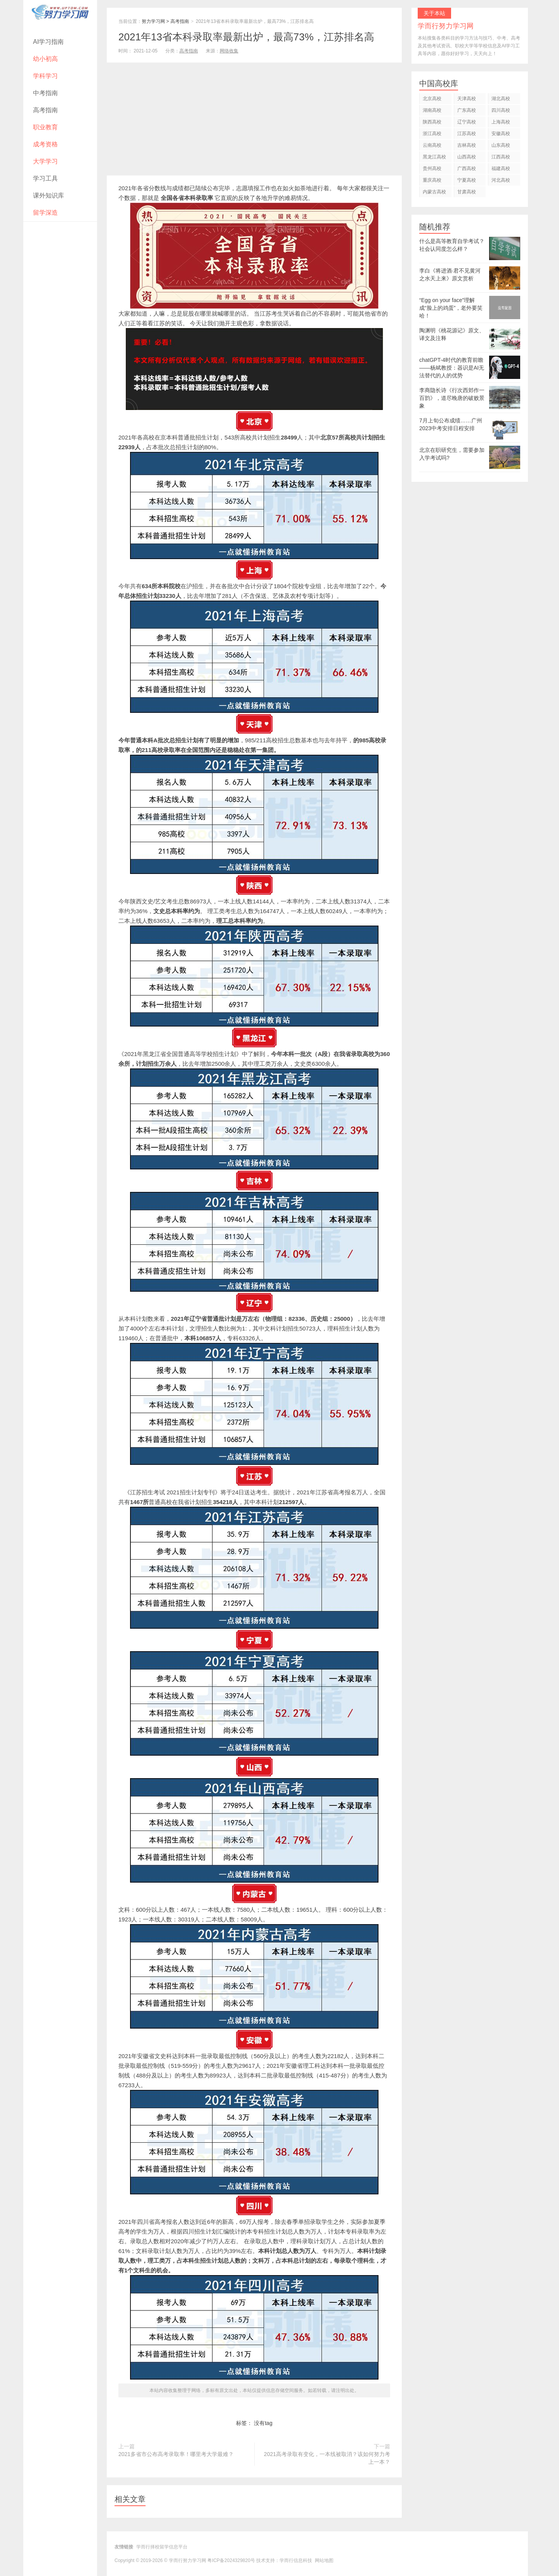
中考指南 (45, 93)
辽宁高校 (466, 122)
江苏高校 (466, 133)
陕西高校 (432, 122)
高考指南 (45, 110)
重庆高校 (432, 180)
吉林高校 (466, 145)
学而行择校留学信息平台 (161, 2547)
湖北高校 (500, 98)
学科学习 (45, 76)
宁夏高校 (466, 180)
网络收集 (229, 51)
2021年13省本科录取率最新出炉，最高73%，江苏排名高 (246, 37)
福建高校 (500, 168)
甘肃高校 (466, 192)
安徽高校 (500, 133)
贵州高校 (432, 168)
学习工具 (45, 178)
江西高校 (500, 157)
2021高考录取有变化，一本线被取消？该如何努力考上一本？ (327, 2458)
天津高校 (466, 98)
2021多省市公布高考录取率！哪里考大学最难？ (176, 2454)
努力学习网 (153, 21)
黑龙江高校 (434, 157)
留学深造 (45, 212)
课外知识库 (48, 195)
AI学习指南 (48, 41)
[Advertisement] (254, 120)
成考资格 (45, 144)
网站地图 (324, 2560)
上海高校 (500, 122)
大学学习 (45, 161)
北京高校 (432, 98)
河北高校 (500, 180)
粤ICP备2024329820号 (231, 2560)
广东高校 (466, 110)
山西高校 (466, 157)
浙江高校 (432, 133)
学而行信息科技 (296, 2560)
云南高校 (432, 145)
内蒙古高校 (434, 192)
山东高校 (500, 145)
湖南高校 (432, 110)
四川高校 (500, 110)
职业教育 (45, 127)
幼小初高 (45, 59)
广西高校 (466, 168)
